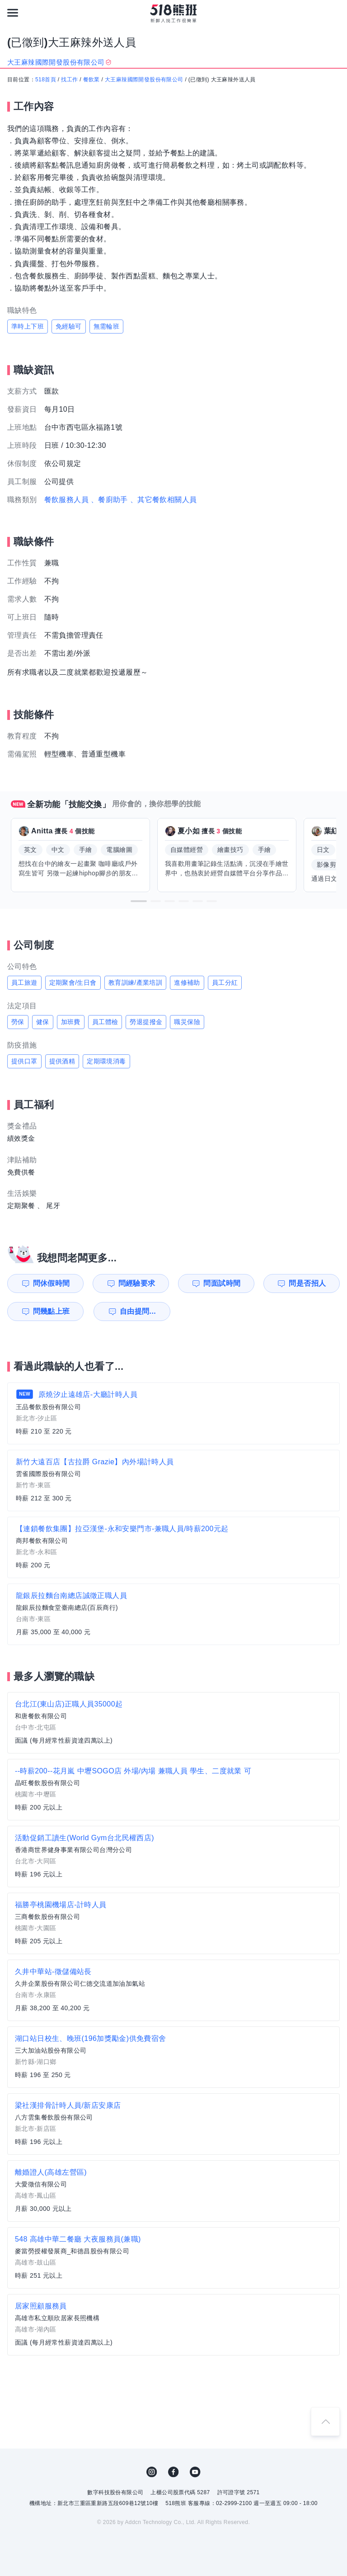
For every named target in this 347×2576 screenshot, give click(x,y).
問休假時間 (51, 1283)
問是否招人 (307, 1283)
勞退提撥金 (146, 1021)
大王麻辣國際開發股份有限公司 (144, 79)
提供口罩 (24, 1061)
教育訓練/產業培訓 (135, 982)
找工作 (69, 79)
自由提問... (138, 1311)
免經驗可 (69, 326)
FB (173, 2472)
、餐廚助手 (109, 499)
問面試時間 (221, 1283)
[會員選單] (334, 12)
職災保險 (187, 1021)
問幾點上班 (51, 1311)
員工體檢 (105, 1021)
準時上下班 (27, 326)
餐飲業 (91, 79)
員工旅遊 (24, 982)
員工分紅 (225, 982)
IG (151, 2472)
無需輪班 (107, 326)
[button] (139, 901)
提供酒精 (62, 1061)
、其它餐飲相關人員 (163, 499)
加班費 (70, 1021)
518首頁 (45, 79)
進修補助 (187, 982)
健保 (42, 1021)
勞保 (17, 1021)
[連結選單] (12, 12)
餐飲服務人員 (66, 499)
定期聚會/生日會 (73, 982)
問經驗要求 (136, 1283)
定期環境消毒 (106, 1061)
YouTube (195, 2472)
